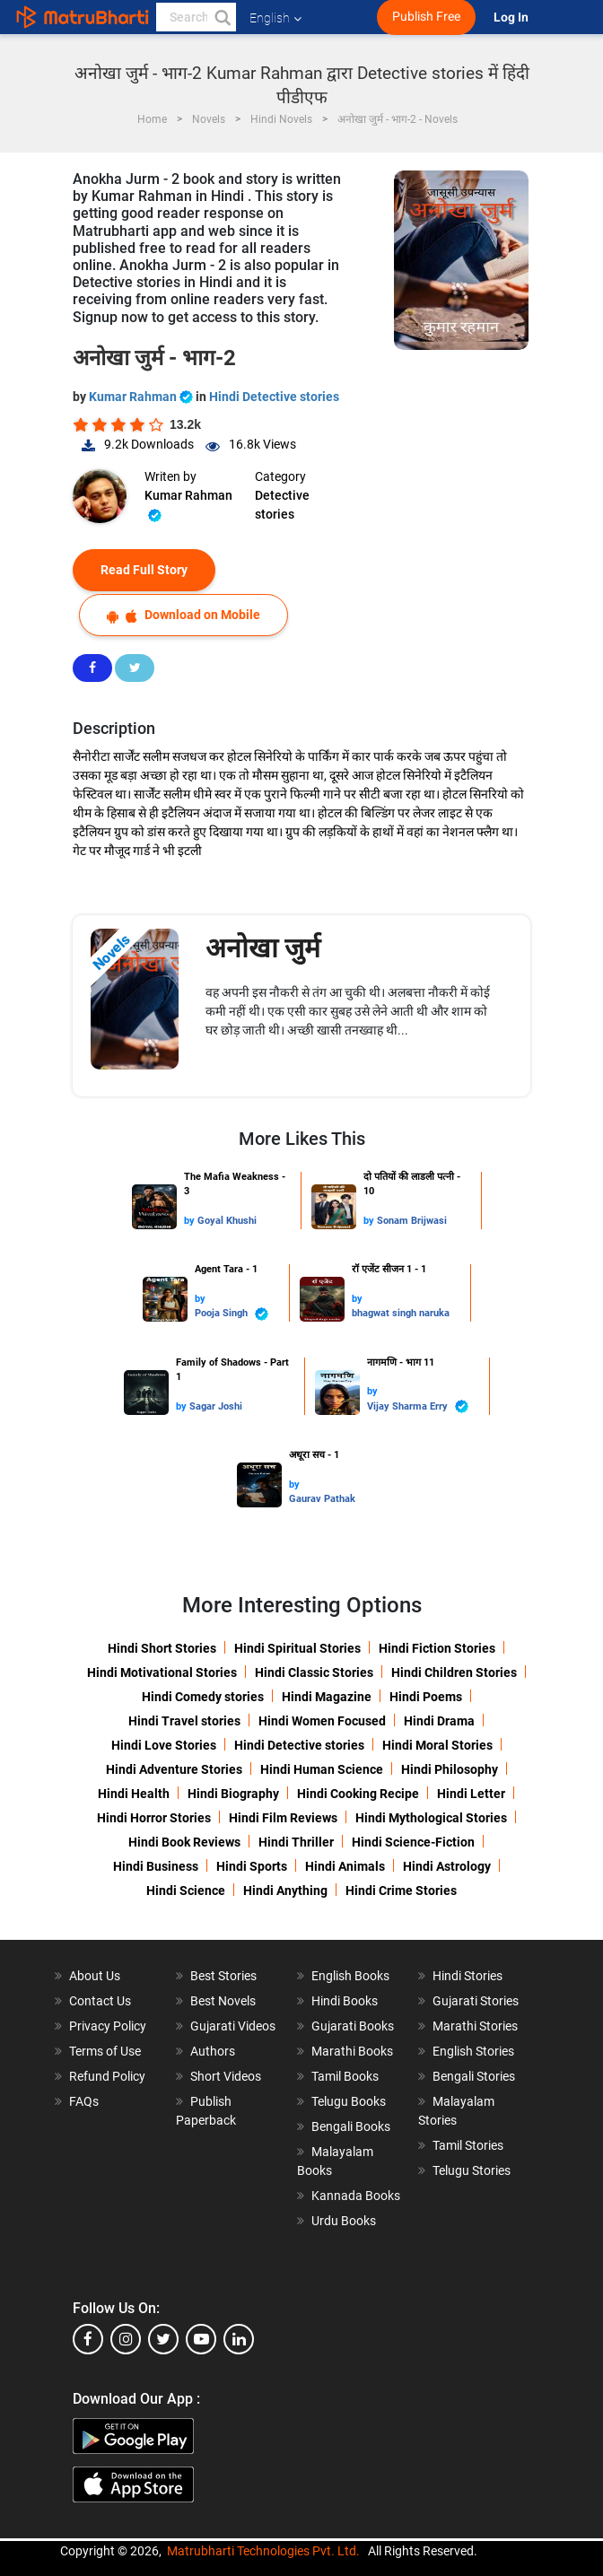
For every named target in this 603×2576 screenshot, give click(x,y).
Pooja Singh (231, 1314)
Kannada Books (355, 2195)
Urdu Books (343, 2221)
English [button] (275, 18)
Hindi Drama (439, 1721)
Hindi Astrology (447, 1866)
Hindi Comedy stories (203, 1697)
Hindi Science (185, 1890)
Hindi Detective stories (274, 396)
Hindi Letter (471, 1793)
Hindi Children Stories (454, 1672)
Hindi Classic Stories (314, 1672)
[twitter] (163, 2339)
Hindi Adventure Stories (174, 1769)
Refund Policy (107, 2076)
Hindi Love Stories (163, 1745)
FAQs (84, 2101)
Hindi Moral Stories (437, 1745)
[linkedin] (238, 2339)
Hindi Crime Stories (401, 1890)
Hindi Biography (233, 1793)
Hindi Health (134, 1793)
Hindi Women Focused (322, 1721)
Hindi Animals (345, 1866)
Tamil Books (345, 2076)
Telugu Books (348, 2101)
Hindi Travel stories (184, 1721)
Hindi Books (344, 2001)
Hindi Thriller (296, 1842)
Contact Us (100, 2001)
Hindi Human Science (321, 1769)
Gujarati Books (352, 2026)
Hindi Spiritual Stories (297, 1648)
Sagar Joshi (215, 1406)
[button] (221, 17)
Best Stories (223, 1976)
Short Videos (225, 2076)
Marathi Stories (475, 2026)
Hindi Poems (425, 1697)
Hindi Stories (467, 1976)
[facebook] (88, 2339)
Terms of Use (105, 2051)
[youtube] (201, 2339)
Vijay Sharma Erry (417, 1406)
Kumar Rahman (142, 396)
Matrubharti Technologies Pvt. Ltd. (263, 2551)
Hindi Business (155, 1866)
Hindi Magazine (326, 1697)
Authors (212, 2051)
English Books (350, 1976)
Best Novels (223, 2001)
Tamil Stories (468, 2145)
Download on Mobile (183, 615)
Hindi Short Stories (162, 1648)
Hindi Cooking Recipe (358, 1793)
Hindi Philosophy (449, 1769)
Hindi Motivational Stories (162, 1672)
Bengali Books (350, 2126)
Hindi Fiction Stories (437, 1648)
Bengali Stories (474, 2076)
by (190, 1221)
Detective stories (282, 504)
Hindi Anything (285, 1890)
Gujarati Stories (476, 2001)
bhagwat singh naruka (401, 1313)
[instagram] (125, 2339)
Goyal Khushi (227, 1221)
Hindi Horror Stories (154, 1818)
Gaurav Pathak (322, 1499)
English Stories (473, 2051)
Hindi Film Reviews (283, 1818)
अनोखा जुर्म (262, 948)
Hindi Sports (251, 1866)
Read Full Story (144, 570)
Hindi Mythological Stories (431, 1818)
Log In (512, 17)
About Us (94, 1976)
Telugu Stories (472, 2170)
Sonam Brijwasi (412, 1221)
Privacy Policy (107, 2026)
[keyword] (196, 17)
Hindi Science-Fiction (413, 1842)
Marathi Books (352, 2051)
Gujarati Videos (232, 2026)
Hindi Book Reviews (184, 1842)
